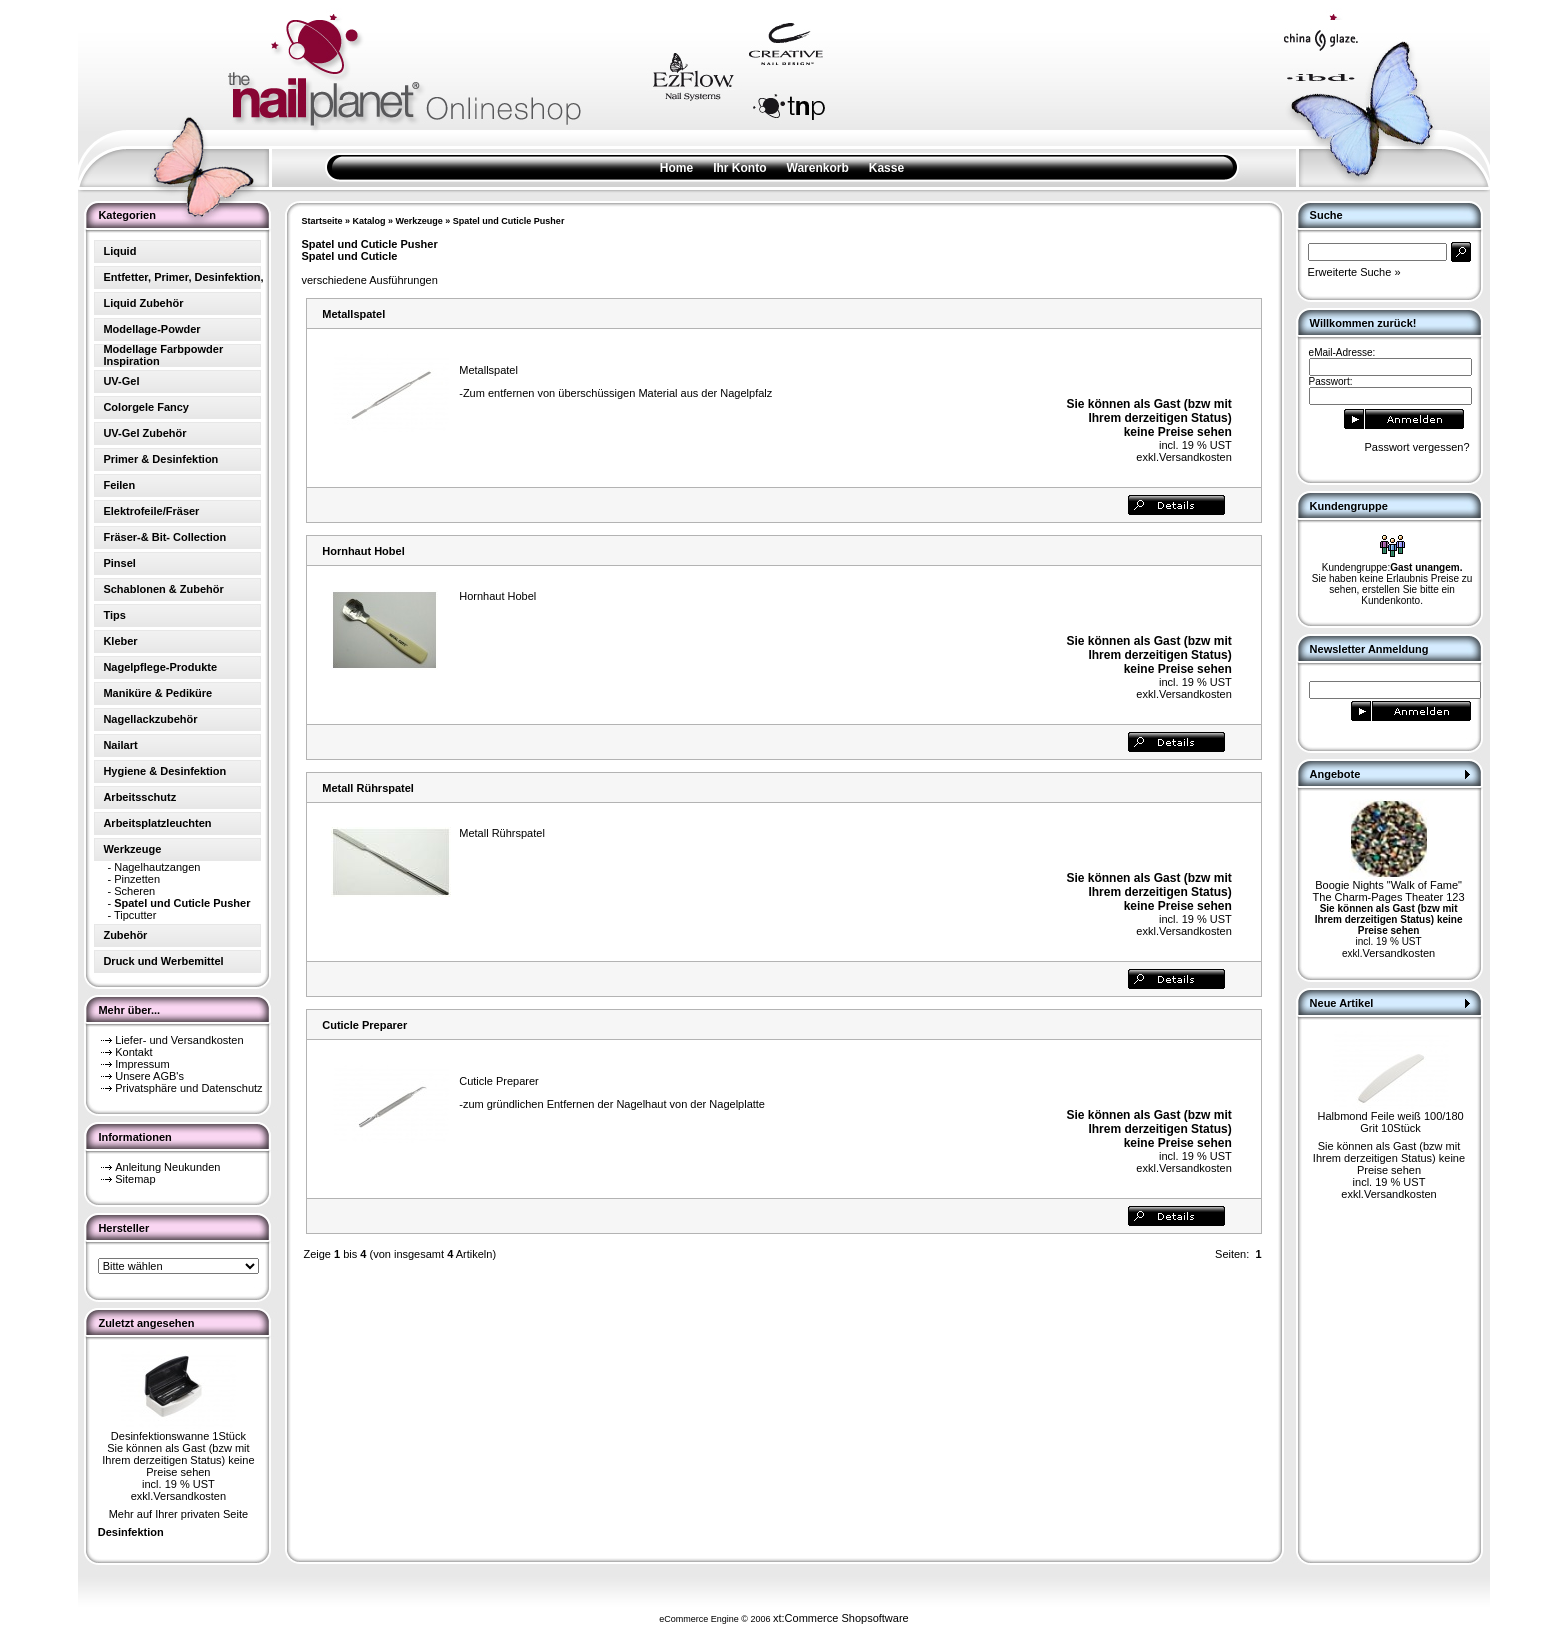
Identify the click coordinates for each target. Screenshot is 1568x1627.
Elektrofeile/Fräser (151, 511)
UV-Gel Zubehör (144, 433)
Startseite (321, 221)
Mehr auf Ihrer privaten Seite (178, 1514)
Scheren (134, 891)
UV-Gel (121, 381)
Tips (114, 615)
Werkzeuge (418, 221)
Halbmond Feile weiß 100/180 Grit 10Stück (1391, 1122)
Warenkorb (818, 168)
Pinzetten (137, 879)
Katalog (368, 221)
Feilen (119, 485)
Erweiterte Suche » (1354, 272)
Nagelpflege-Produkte (160, 667)
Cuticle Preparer (364, 1025)
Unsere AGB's (149, 1076)
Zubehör (125, 935)
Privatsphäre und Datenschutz (188, 1088)
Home (676, 168)
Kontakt (133, 1052)
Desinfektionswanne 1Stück (178, 1436)
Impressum (142, 1064)
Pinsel (119, 563)
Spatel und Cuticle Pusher (509, 221)
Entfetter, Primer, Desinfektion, (183, 277)
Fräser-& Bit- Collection (164, 537)
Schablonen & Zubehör (163, 589)
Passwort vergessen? (1416, 447)
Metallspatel (353, 314)
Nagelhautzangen (157, 867)
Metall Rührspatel (368, 788)
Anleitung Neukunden (167, 1167)
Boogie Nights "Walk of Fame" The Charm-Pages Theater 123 (1389, 891)
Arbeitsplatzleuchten (157, 823)
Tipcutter (135, 915)
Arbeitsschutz (139, 797)
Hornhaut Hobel (363, 551)
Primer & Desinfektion (160, 459)
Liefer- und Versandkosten (179, 1040)
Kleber (120, 641)
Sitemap (135, 1179)
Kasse (886, 168)
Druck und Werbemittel (163, 961)
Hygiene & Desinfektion (164, 771)
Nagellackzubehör (150, 719)
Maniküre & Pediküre (157, 693)
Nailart (120, 745)
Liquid (119, 251)
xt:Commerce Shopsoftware (841, 1618)
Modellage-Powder (151, 329)
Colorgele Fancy (146, 407)
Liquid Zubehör (143, 303)
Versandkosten (189, 1496)
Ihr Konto (739, 168)
